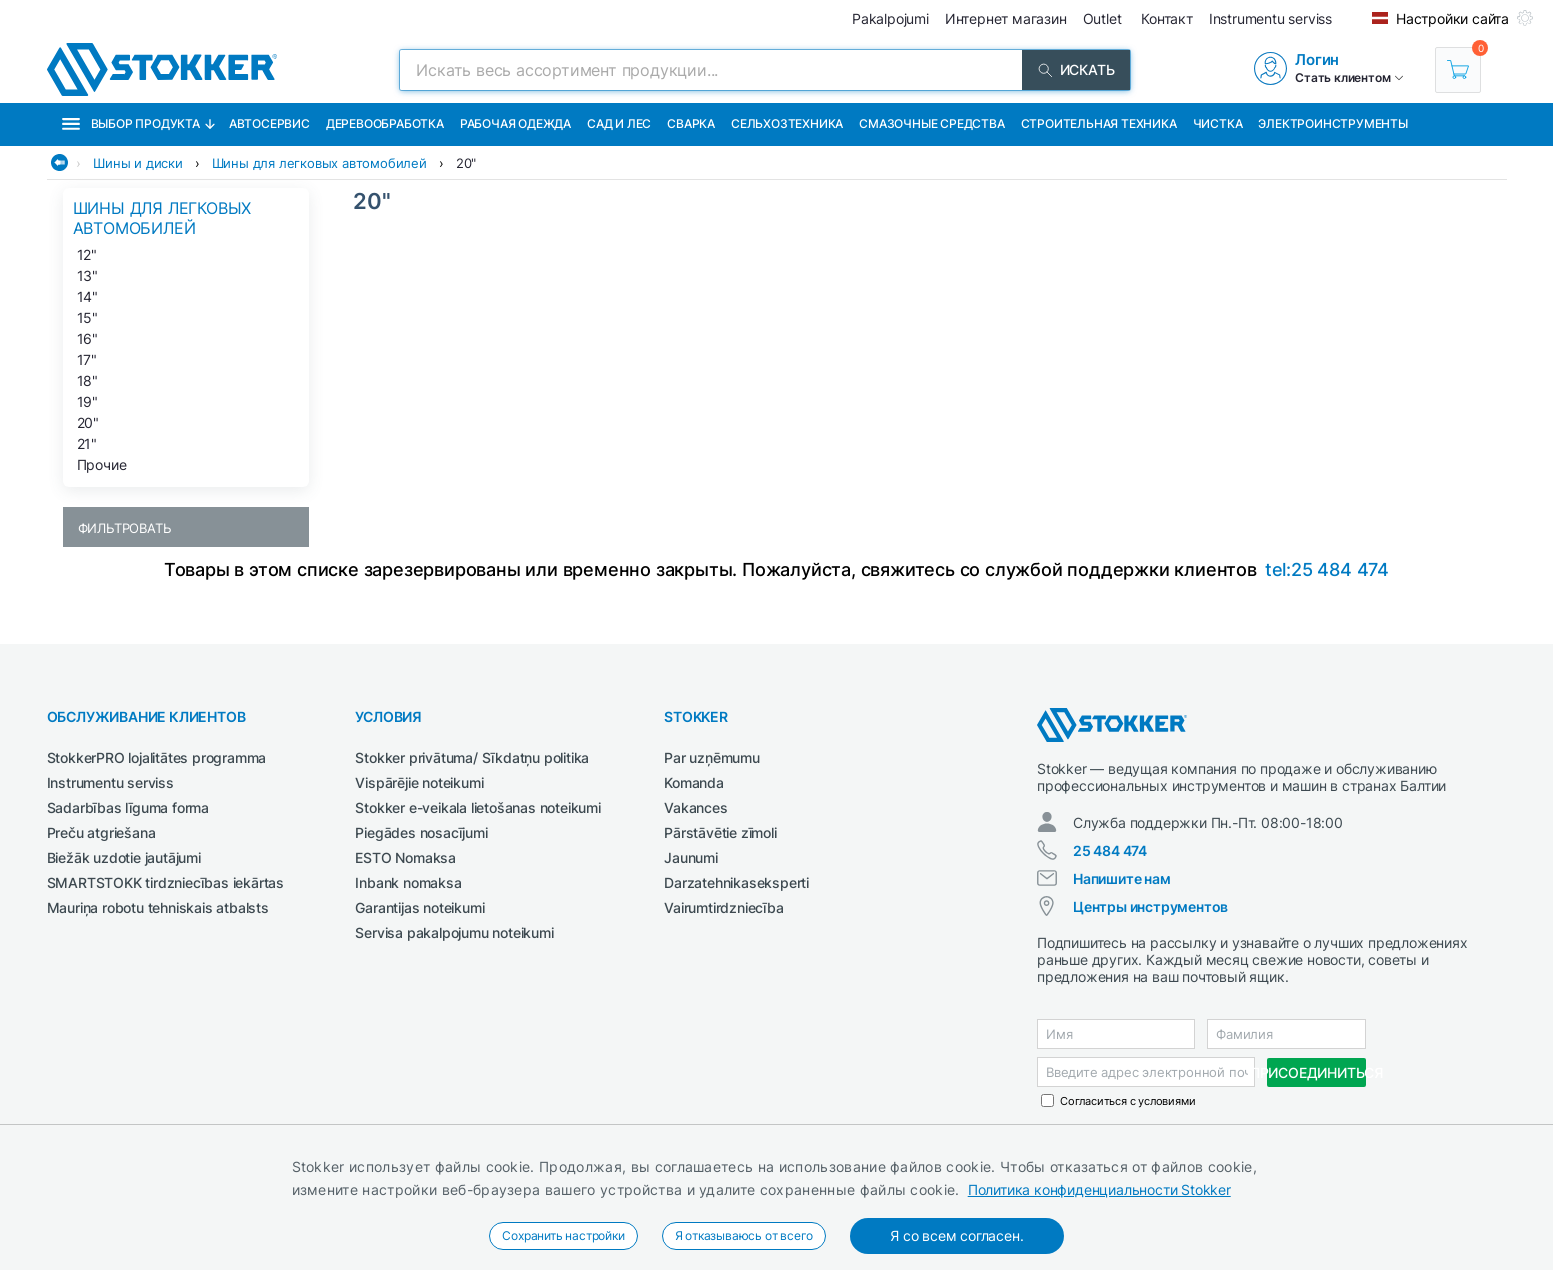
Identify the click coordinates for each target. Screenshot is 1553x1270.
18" (87, 380)
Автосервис (269, 123)
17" (87, 359)
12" (87, 254)
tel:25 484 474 (1327, 569)
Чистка (1218, 123)
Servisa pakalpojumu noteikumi (454, 932)
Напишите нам (1122, 878)
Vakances (695, 807)
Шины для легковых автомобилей (319, 163)
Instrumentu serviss (110, 782)
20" (466, 163)
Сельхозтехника (787, 123)
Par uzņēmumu (712, 757)
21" (87, 443)
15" (87, 317)
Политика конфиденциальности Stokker (1099, 1189)
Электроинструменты (1332, 123)
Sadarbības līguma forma (128, 807)
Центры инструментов (1150, 906)
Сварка (691, 123)
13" (87, 275)
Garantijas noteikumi (419, 907)
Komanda (694, 782)
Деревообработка (385, 123)
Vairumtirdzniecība (723, 907)
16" (87, 338)
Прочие (102, 464)
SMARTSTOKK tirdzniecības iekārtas (165, 882)
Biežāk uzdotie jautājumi (124, 857)
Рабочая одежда (515, 123)
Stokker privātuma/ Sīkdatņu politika (472, 757)
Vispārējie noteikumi (419, 782)
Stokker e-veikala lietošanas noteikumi (477, 807)
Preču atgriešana (101, 832)
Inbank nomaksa (408, 882)
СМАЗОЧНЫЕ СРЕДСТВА (931, 123)
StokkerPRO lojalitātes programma (157, 757)
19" (87, 401)
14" (87, 296)
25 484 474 (1110, 850)
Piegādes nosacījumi (421, 832)
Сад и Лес (619, 123)
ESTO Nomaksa (405, 857)
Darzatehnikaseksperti (736, 882)
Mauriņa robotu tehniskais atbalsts (158, 907)
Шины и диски (138, 163)
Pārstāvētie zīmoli (720, 832)
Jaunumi (691, 857)
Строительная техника (1099, 123)
